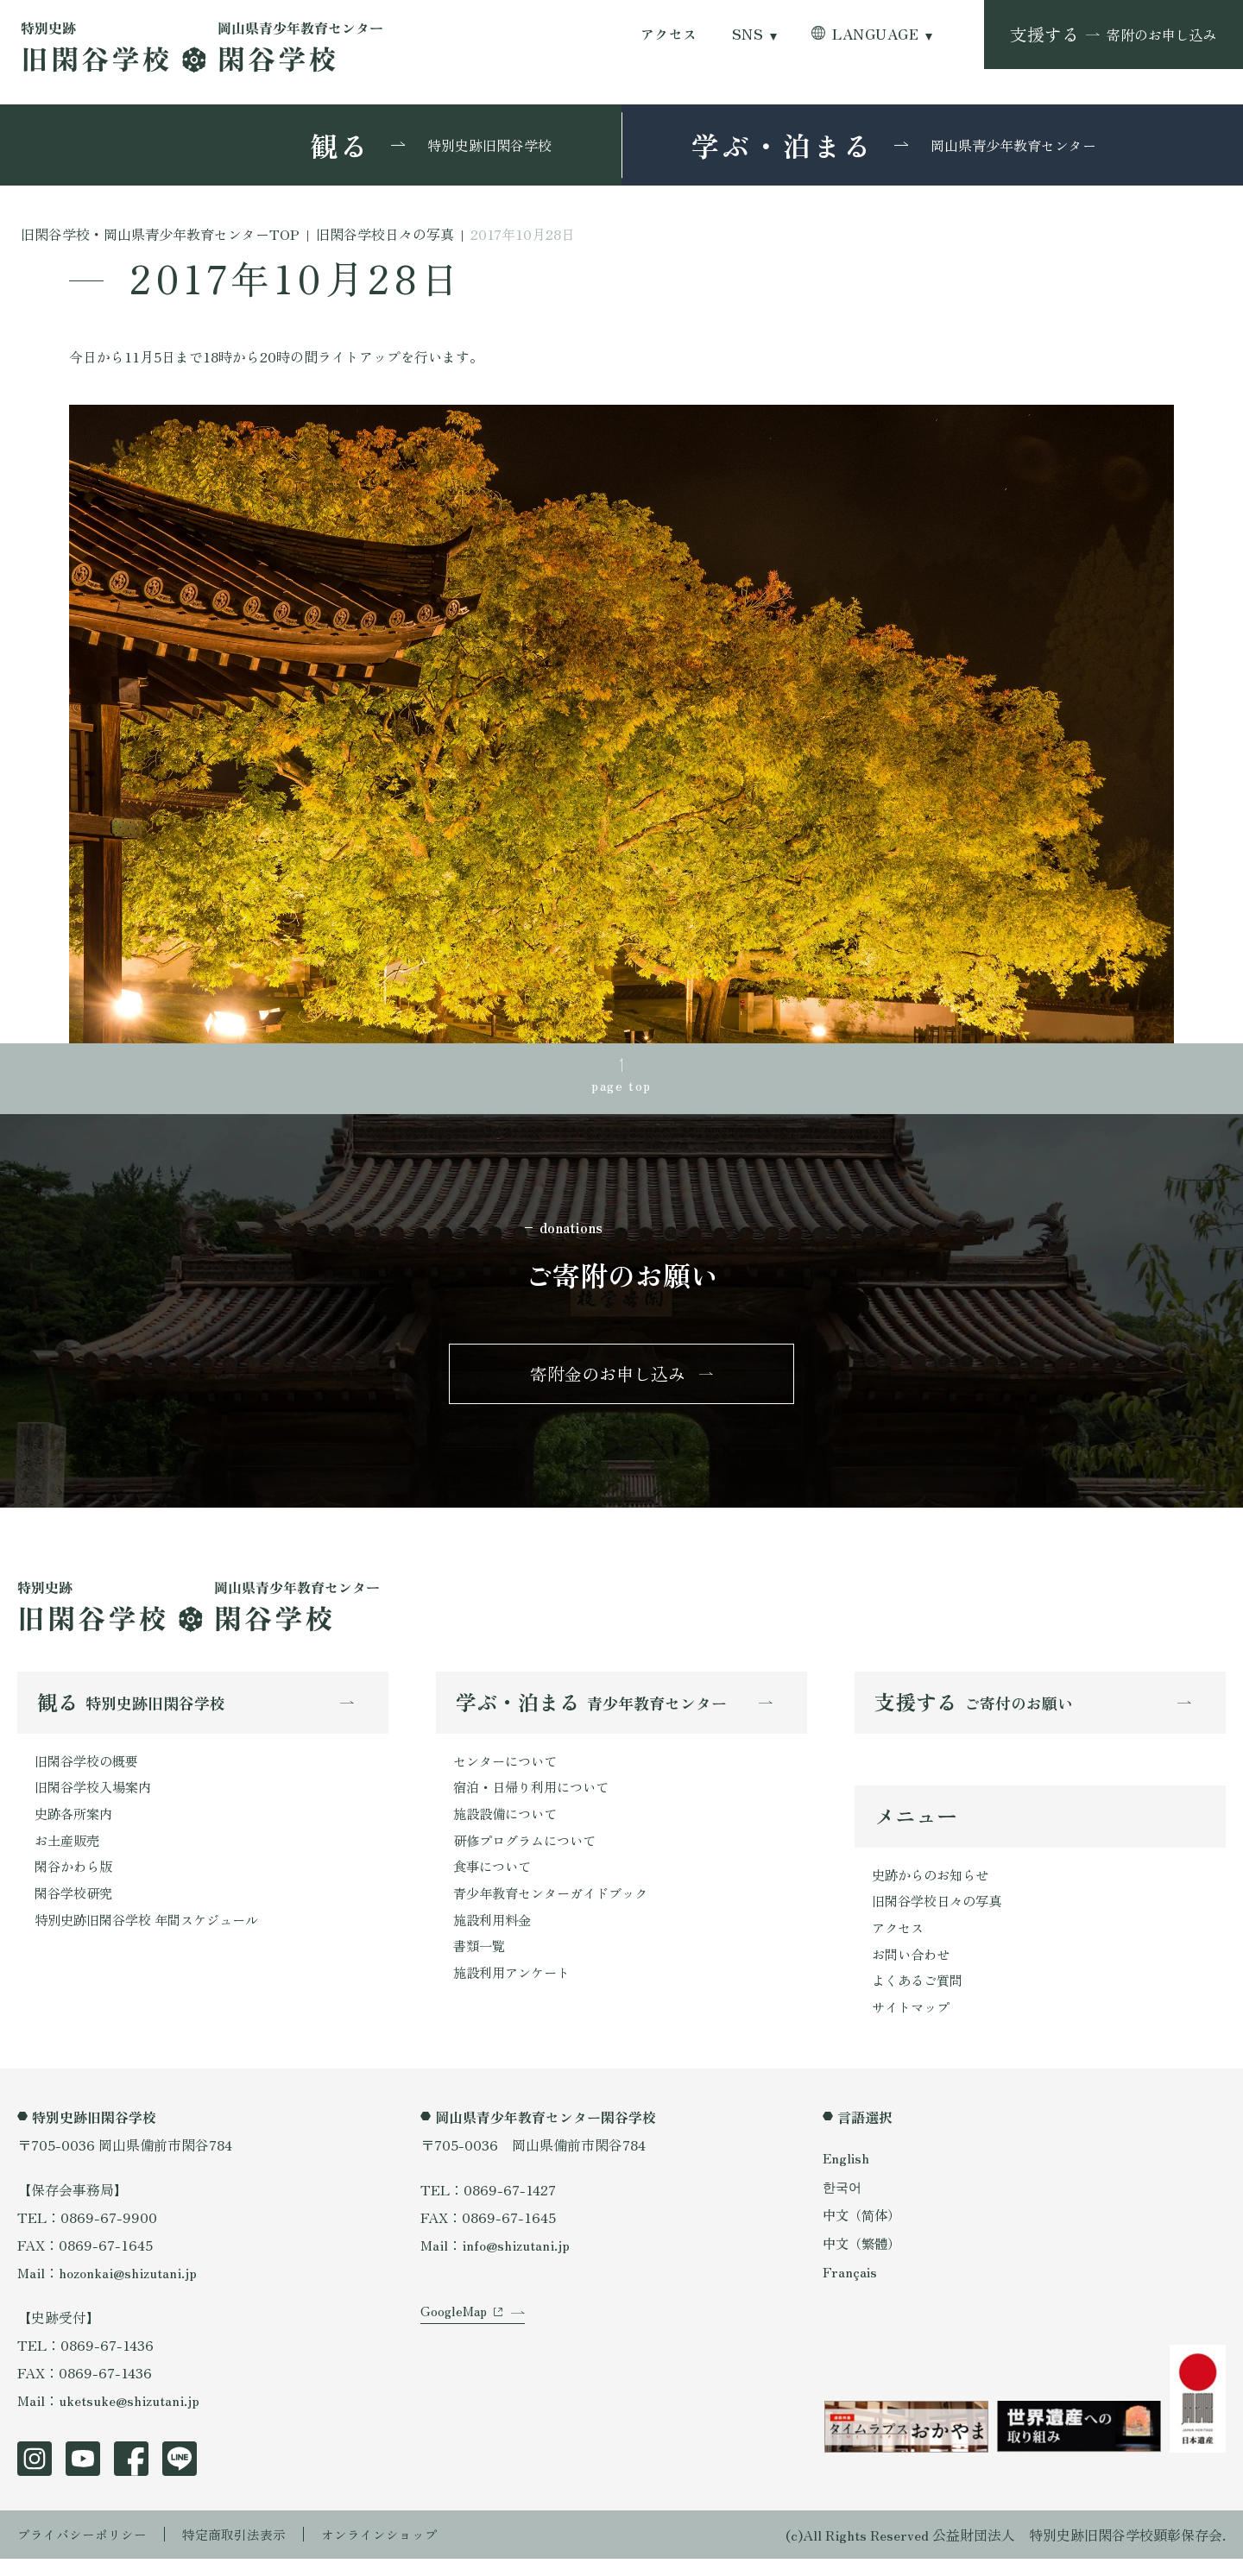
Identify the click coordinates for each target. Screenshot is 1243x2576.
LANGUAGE (875, 34)
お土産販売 (69, 1852)
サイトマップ (913, 2023)
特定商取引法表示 (246, 2551)
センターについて (508, 1769)
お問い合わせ (913, 1968)
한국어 (843, 2203)
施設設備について (508, 1824)
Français (850, 2289)
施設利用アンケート (515, 1990)
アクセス (668, 34)
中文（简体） (864, 2232)
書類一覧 (480, 1962)
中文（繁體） (864, 2261)
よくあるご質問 (920, 1996)
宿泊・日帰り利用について (536, 1796)
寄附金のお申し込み (607, 1379)
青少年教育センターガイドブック (556, 1907)
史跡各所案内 (76, 1824)
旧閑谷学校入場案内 (97, 1796)
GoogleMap (455, 2341)
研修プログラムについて (529, 1852)
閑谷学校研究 (76, 1907)
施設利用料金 (494, 1934)
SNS (747, 34)
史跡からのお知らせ (934, 1885)
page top (621, 1085)
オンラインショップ (399, 2551)
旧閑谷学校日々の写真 (941, 1913)
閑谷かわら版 (76, 1879)
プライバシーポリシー (86, 2551)
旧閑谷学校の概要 (90, 1769)
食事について (494, 1879)
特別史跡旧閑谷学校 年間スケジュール (154, 1934)
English (847, 2174)
